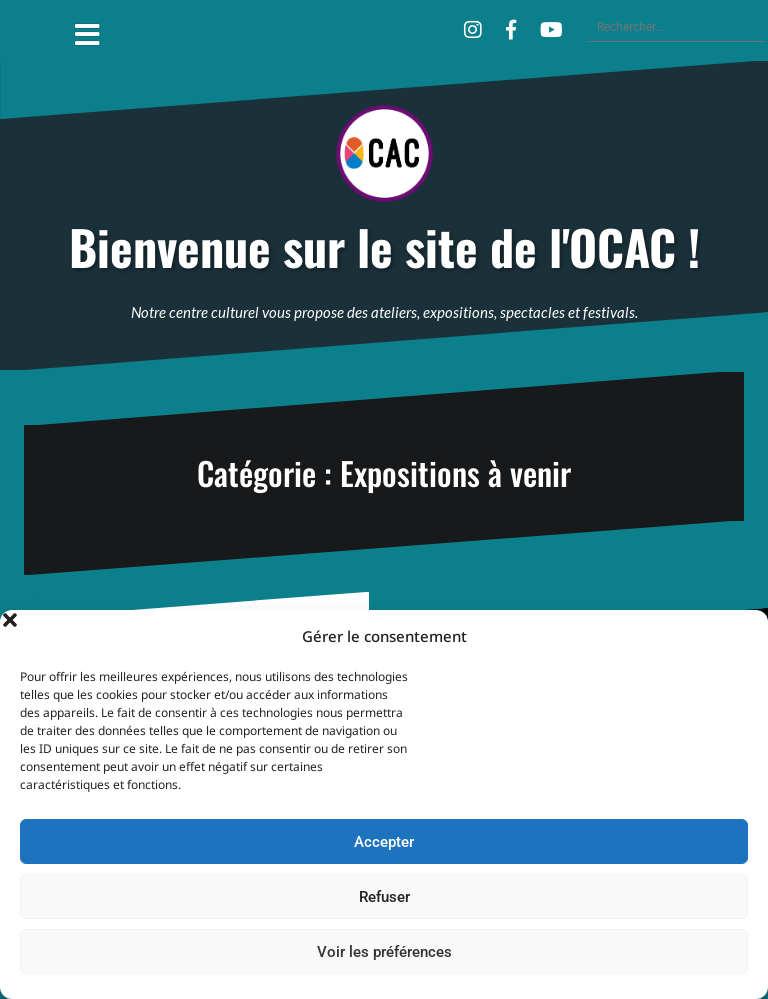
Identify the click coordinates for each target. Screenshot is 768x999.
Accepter (384, 842)
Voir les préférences (384, 952)
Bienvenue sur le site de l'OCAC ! (384, 247)
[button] (738, 636)
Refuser (384, 897)
